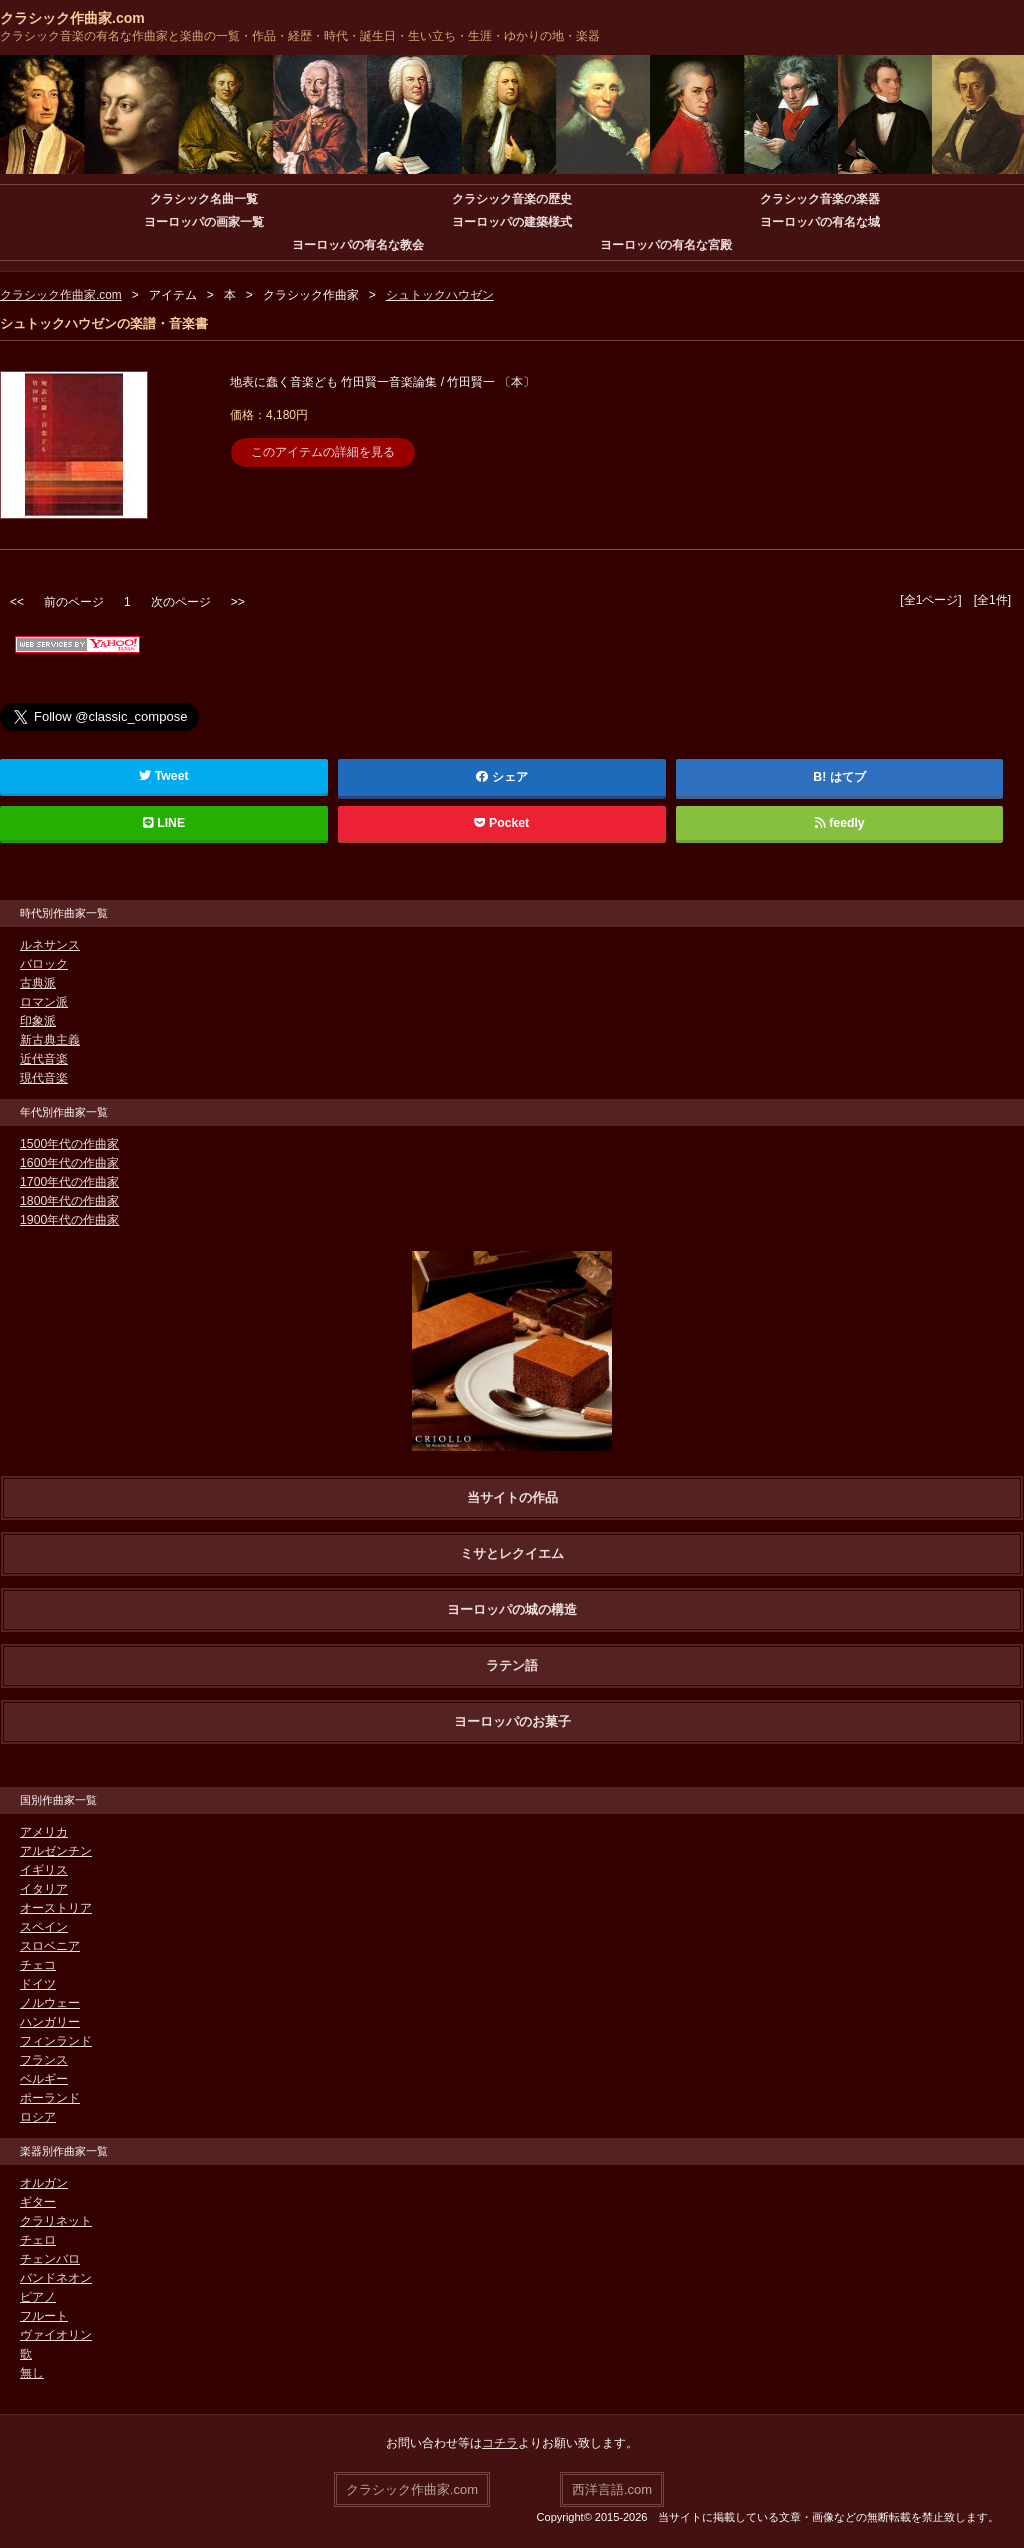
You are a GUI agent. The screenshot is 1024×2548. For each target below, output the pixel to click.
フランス (44, 2060)
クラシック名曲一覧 (204, 199)
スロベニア (50, 1946)
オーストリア (56, 1908)
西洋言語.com (612, 2488)
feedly (839, 823)
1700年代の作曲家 (69, 1182)
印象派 (38, 1021)
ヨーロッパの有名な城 (820, 222)
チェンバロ (50, 2259)
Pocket (502, 823)
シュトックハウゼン (440, 295)
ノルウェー (50, 2003)
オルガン (44, 2183)
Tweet (163, 776)
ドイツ (38, 1984)
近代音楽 (44, 1059)
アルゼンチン (56, 1851)
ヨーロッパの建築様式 (512, 222)
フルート (44, 2316)
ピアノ (38, 2297)
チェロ (38, 2240)
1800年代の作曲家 (69, 1201)
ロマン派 (44, 1002)
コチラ (500, 2443)
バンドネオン (56, 2278)
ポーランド (50, 2098)
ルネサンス (50, 945)
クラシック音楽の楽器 (820, 199)
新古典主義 (50, 1040)
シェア (502, 777)
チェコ (38, 1965)
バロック (44, 964)
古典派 (38, 983)
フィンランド (56, 2041)
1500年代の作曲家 (69, 1144)
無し (32, 2373)
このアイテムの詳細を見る (323, 452)
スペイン (44, 1927)
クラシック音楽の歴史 (512, 199)
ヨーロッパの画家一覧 (204, 222)
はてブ (848, 777)
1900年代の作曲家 (69, 1220)
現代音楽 (44, 1078)
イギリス (44, 1870)
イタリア (44, 1889)
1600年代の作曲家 (69, 1163)
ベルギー (44, 2079)
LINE (164, 823)
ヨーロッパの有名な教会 (358, 245)
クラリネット (56, 2221)
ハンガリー (50, 2022)
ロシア (38, 2117)
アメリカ (44, 1832)
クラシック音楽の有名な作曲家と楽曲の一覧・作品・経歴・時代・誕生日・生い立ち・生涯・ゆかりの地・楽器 (300, 36)
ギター (38, 2202)
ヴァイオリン (56, 2335)
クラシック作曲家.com (72, 18)
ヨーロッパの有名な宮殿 (666, 245)
